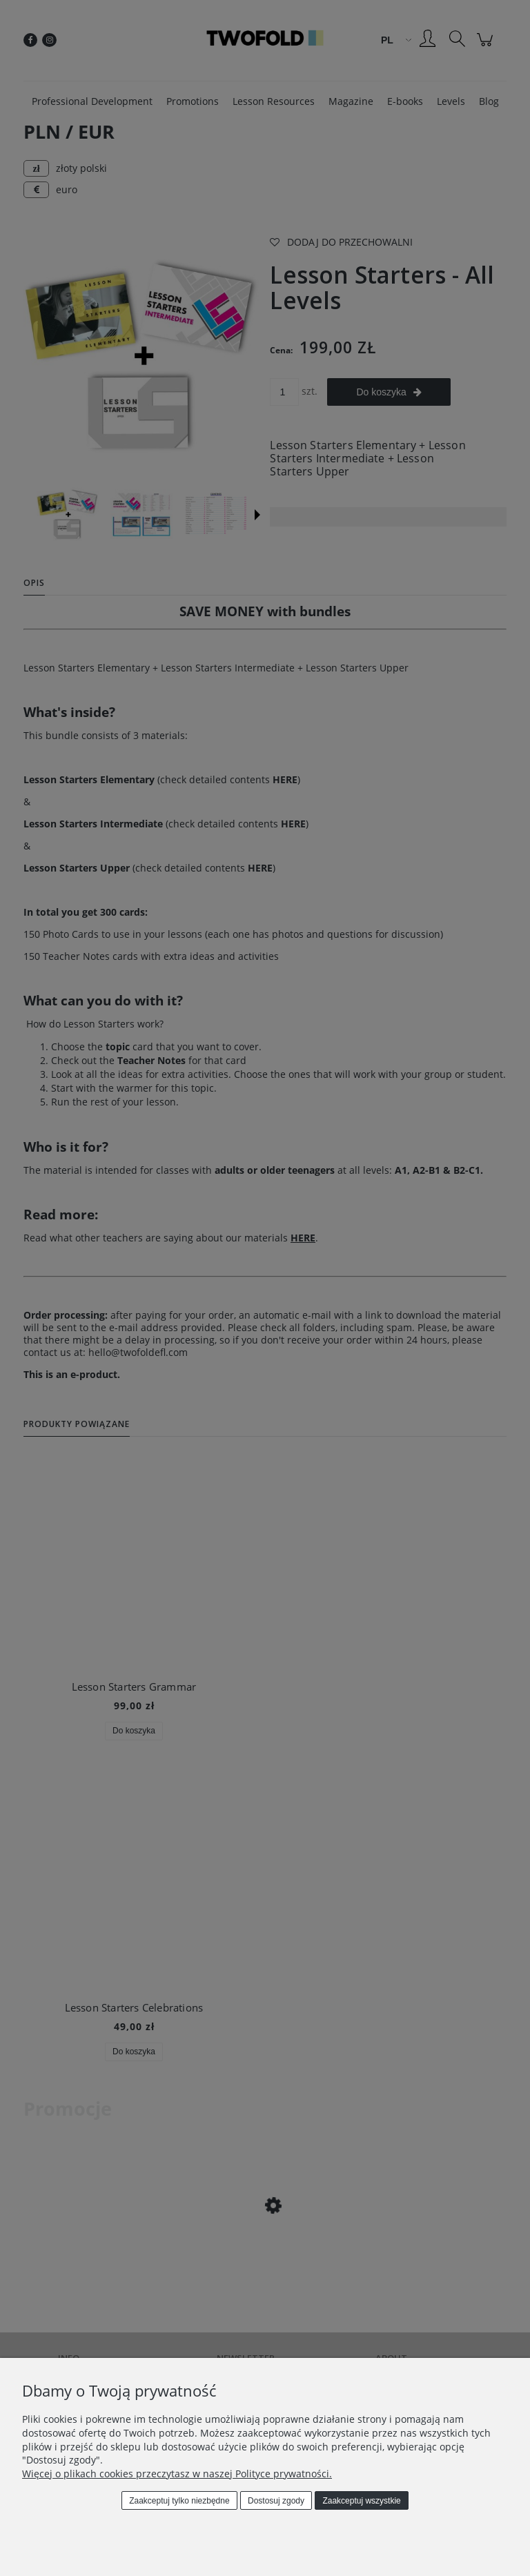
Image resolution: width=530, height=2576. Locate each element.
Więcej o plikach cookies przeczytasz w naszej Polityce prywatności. (177, 2473)
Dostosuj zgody (276, 2501)
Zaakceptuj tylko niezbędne (179, 2501)
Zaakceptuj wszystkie (361, 2501)
